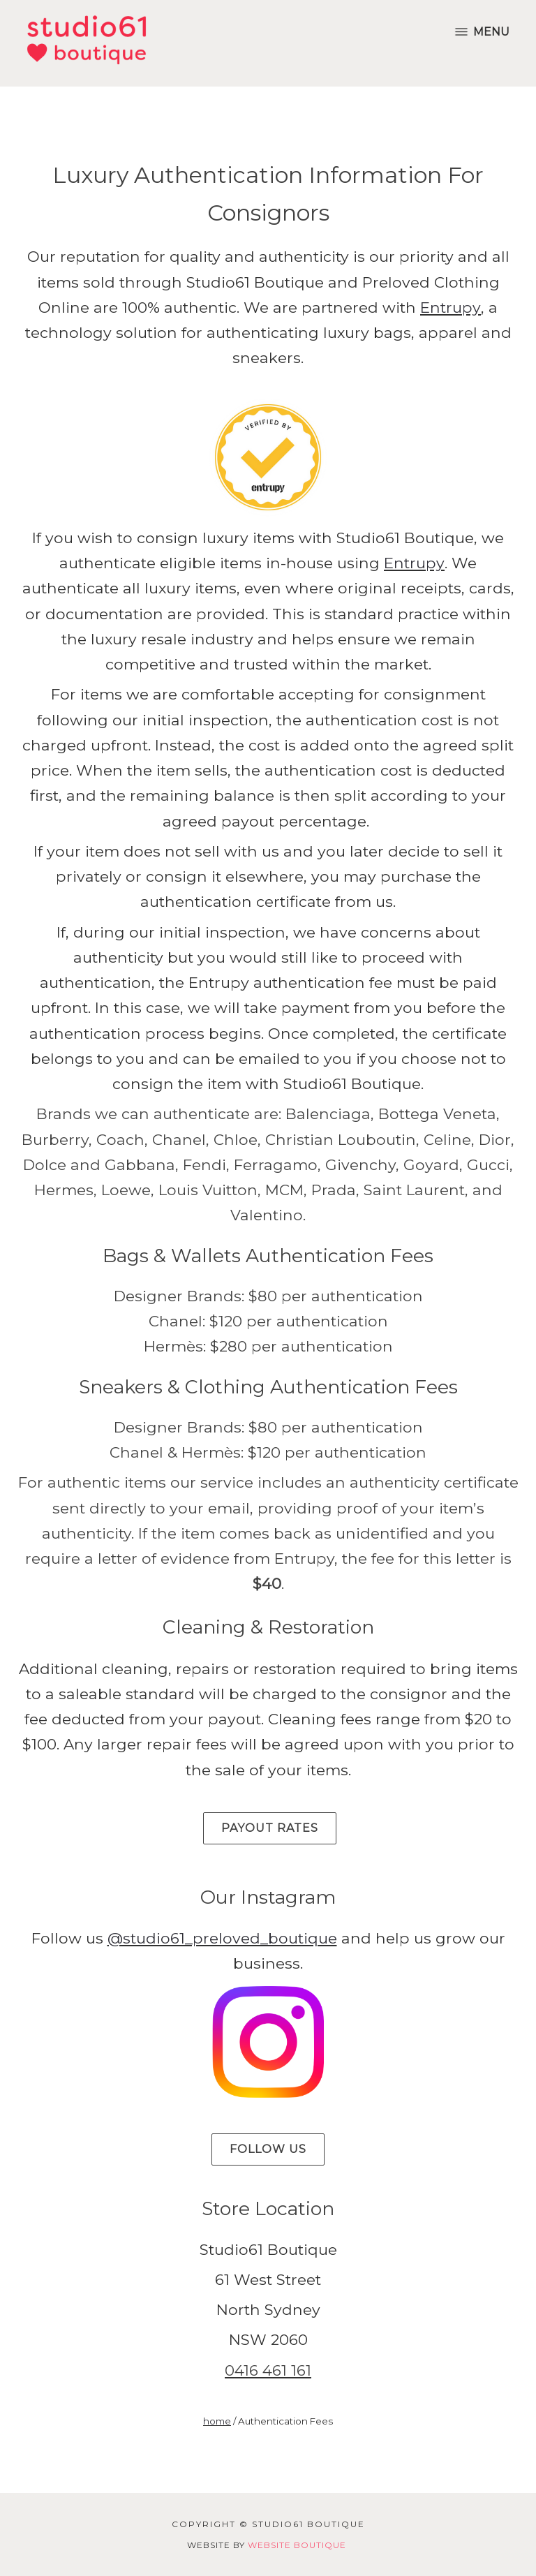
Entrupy (450, 307)
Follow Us (268, 2149)
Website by (266, 2545)
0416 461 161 (268, 2370)
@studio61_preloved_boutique (222, 1938)
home (217, 2421)
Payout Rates (269, 1828)
